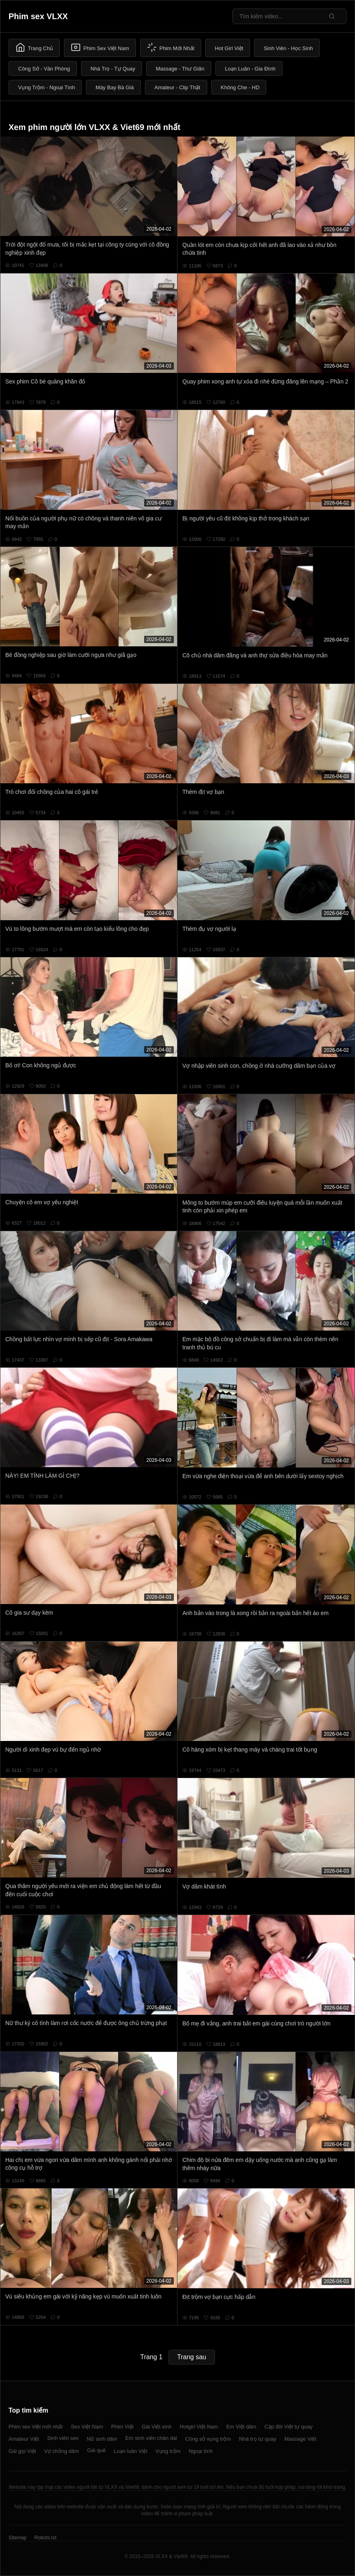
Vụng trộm (168, 2451)
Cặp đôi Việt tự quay (289, 2427)
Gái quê (96, 2450)
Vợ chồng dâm (61, 2451)
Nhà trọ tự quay (257, 2439)
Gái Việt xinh (156, 2427)
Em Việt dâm (241, 2427)
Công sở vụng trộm (208, 2439)
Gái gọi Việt (22, 2451)
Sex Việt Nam (87, 2427)
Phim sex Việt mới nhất (36, 2427)
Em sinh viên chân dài (151, 2438)
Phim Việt (122, 2427)
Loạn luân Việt (130, 2451)
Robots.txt (45, 2538)
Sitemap (17, 2538)
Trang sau (191, 2356)
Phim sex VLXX (38, 16)
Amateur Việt (24, 2439)
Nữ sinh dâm (102, 2439)
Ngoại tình (200, 2451)
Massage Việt (300, 2439)
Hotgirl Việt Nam (199, 2427)
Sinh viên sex (63, 2438)
